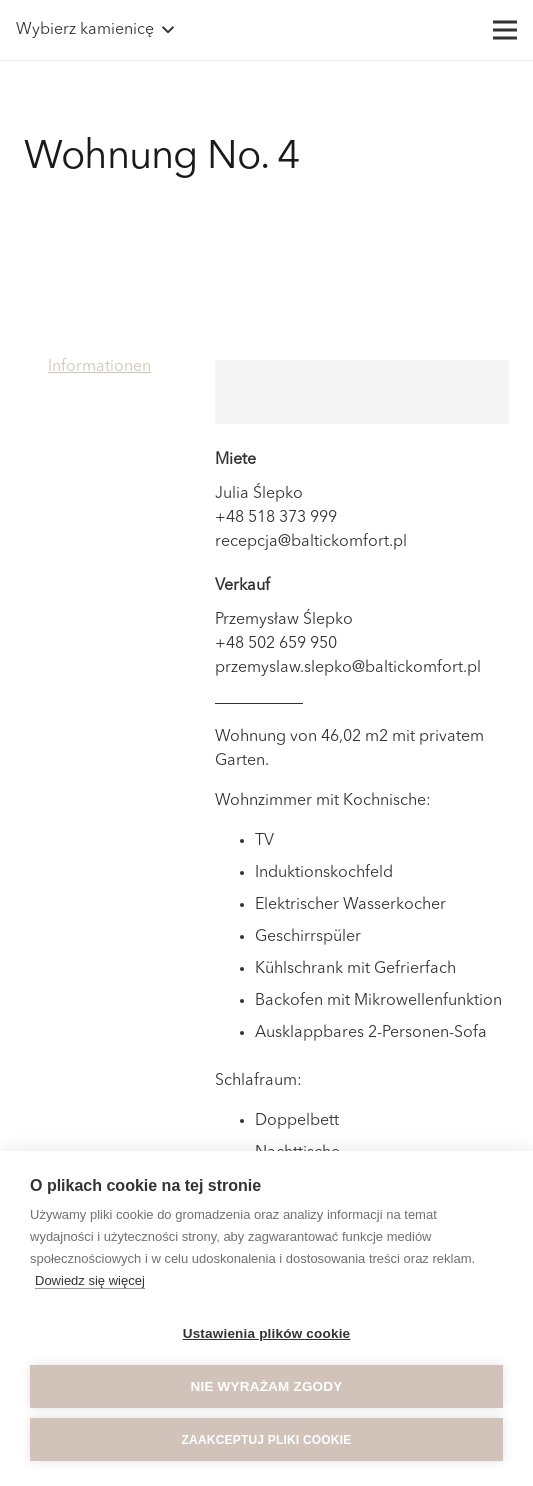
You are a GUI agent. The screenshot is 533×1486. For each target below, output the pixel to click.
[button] (94, 30)
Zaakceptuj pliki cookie (267, 1440)
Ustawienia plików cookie (267, 1333)
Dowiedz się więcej (90, 1280)
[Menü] (505, 30)
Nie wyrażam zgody (267, 1386)
